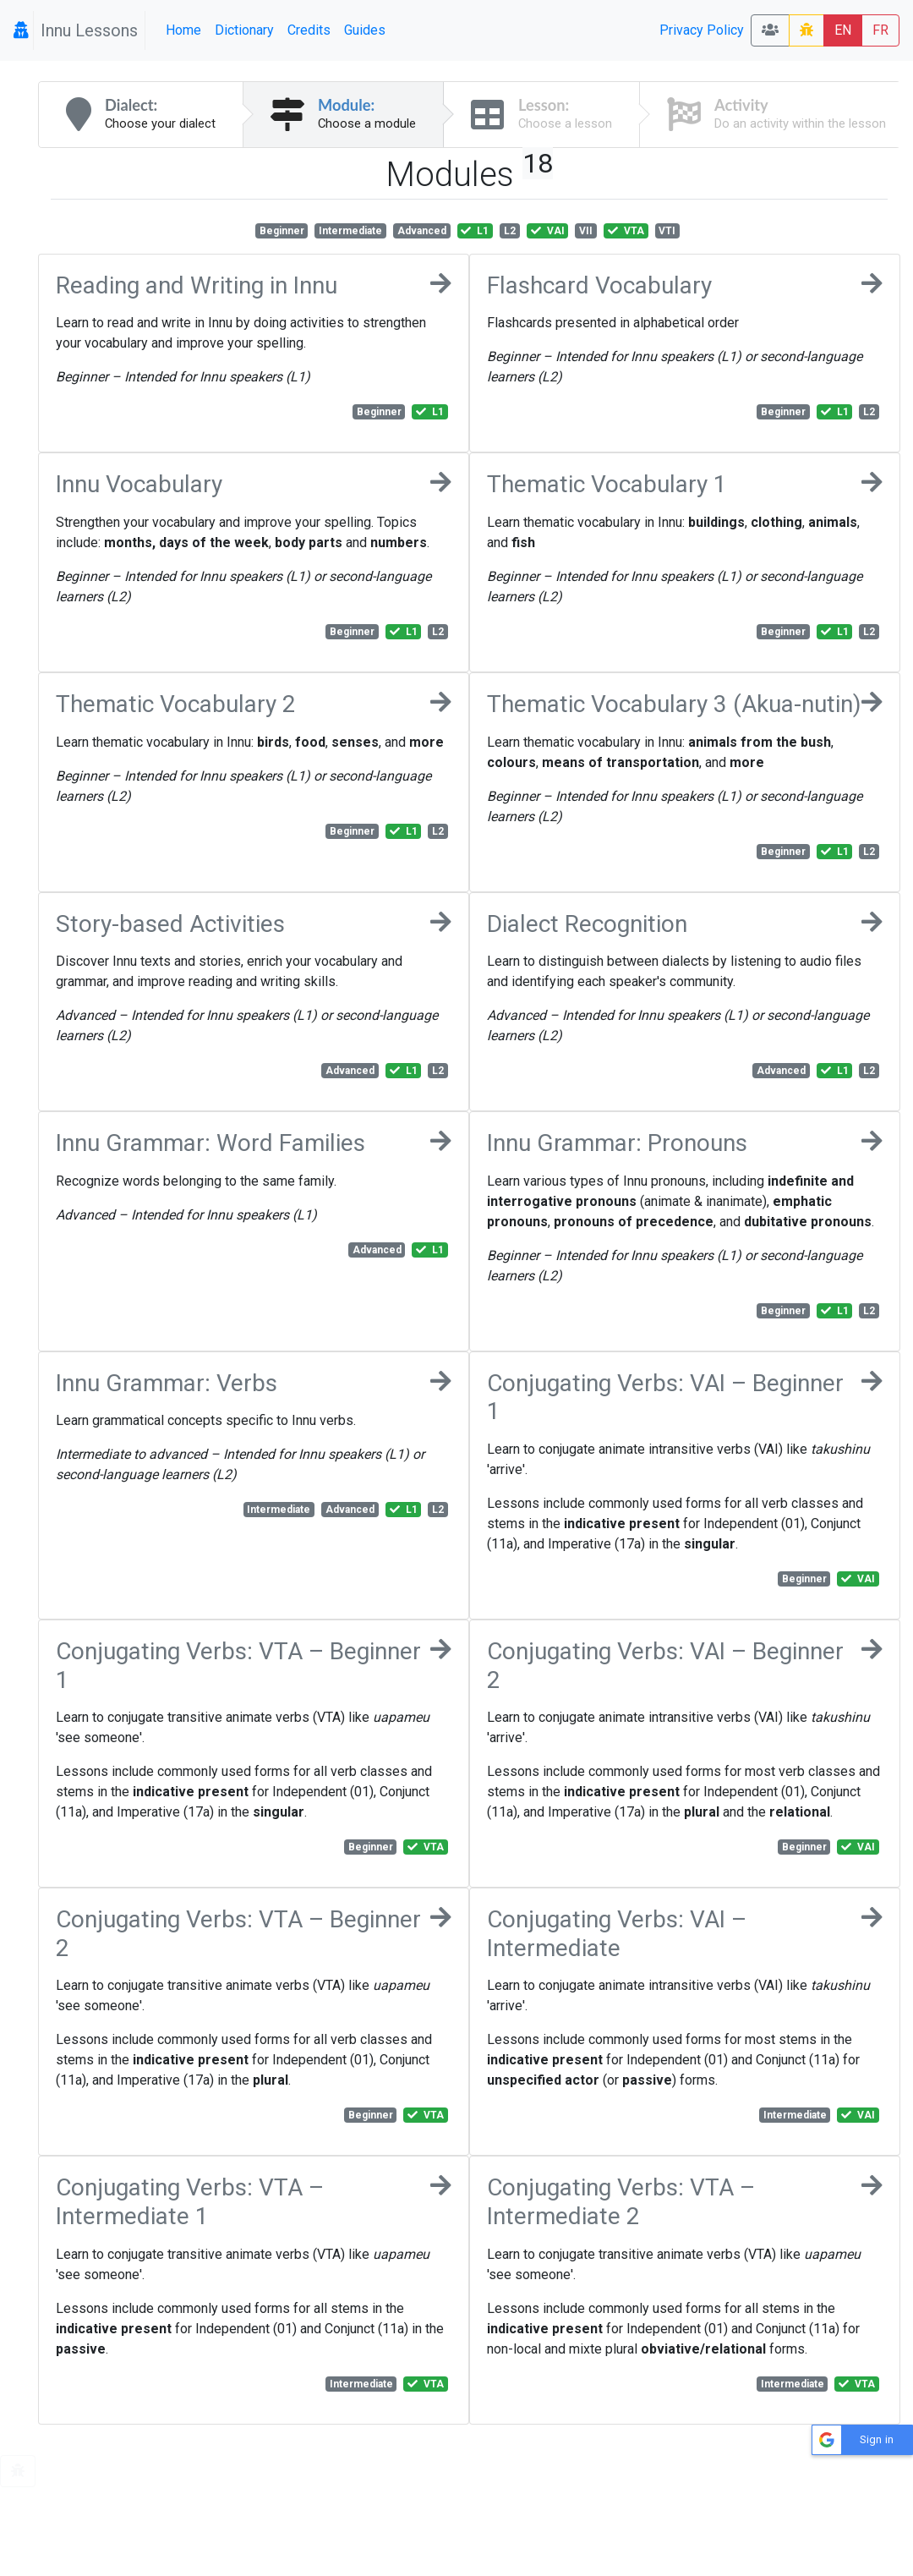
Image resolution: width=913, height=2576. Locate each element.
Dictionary (244, 30)
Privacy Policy (701, 30)
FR (880, 30)
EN (842, 30)
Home (183, 30)
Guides (364, 30)
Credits (309, 30)
